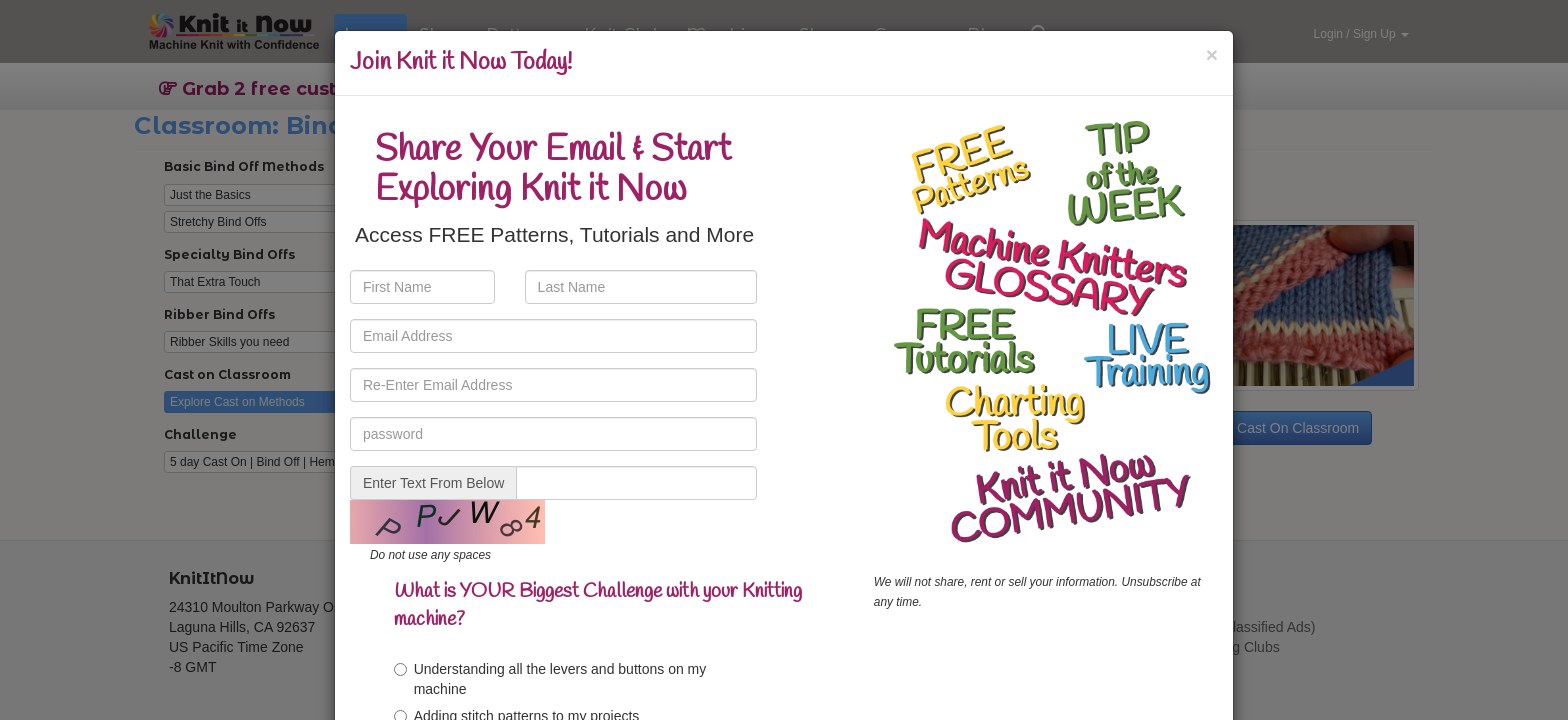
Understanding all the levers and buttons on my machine (550, 679)
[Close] (1212, 54)
